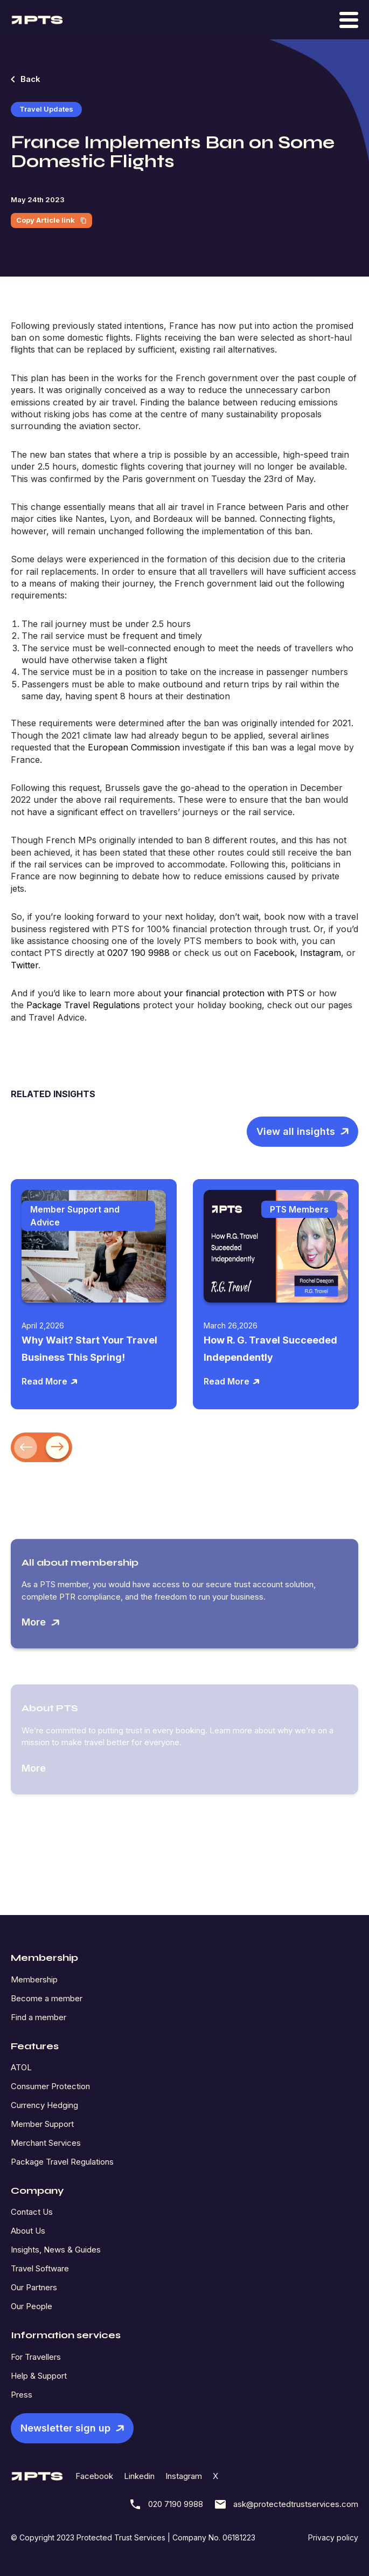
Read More (50, 1381)
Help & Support (39, 2376)
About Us (28, 2231)
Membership (34, 1979)
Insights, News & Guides (56, 2249)
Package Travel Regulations (62, 2162)
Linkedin (139, 2476)
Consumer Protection (50, 2086)
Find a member (38, 2017)
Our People (31, 2306)
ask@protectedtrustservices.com (286, 2504)
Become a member (46, 1998)
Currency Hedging (44, 2105)
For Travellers (36, 2357)
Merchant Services (46, 2143)
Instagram (183, 2476)
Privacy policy (333, 2537)
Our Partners (34, 2287)
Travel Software (40, 2268)
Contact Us (32, 2212)
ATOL (21, 2067)
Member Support (42, 2124)
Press (21, 2394)
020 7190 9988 (166, 2504)
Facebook (94, 2476)
